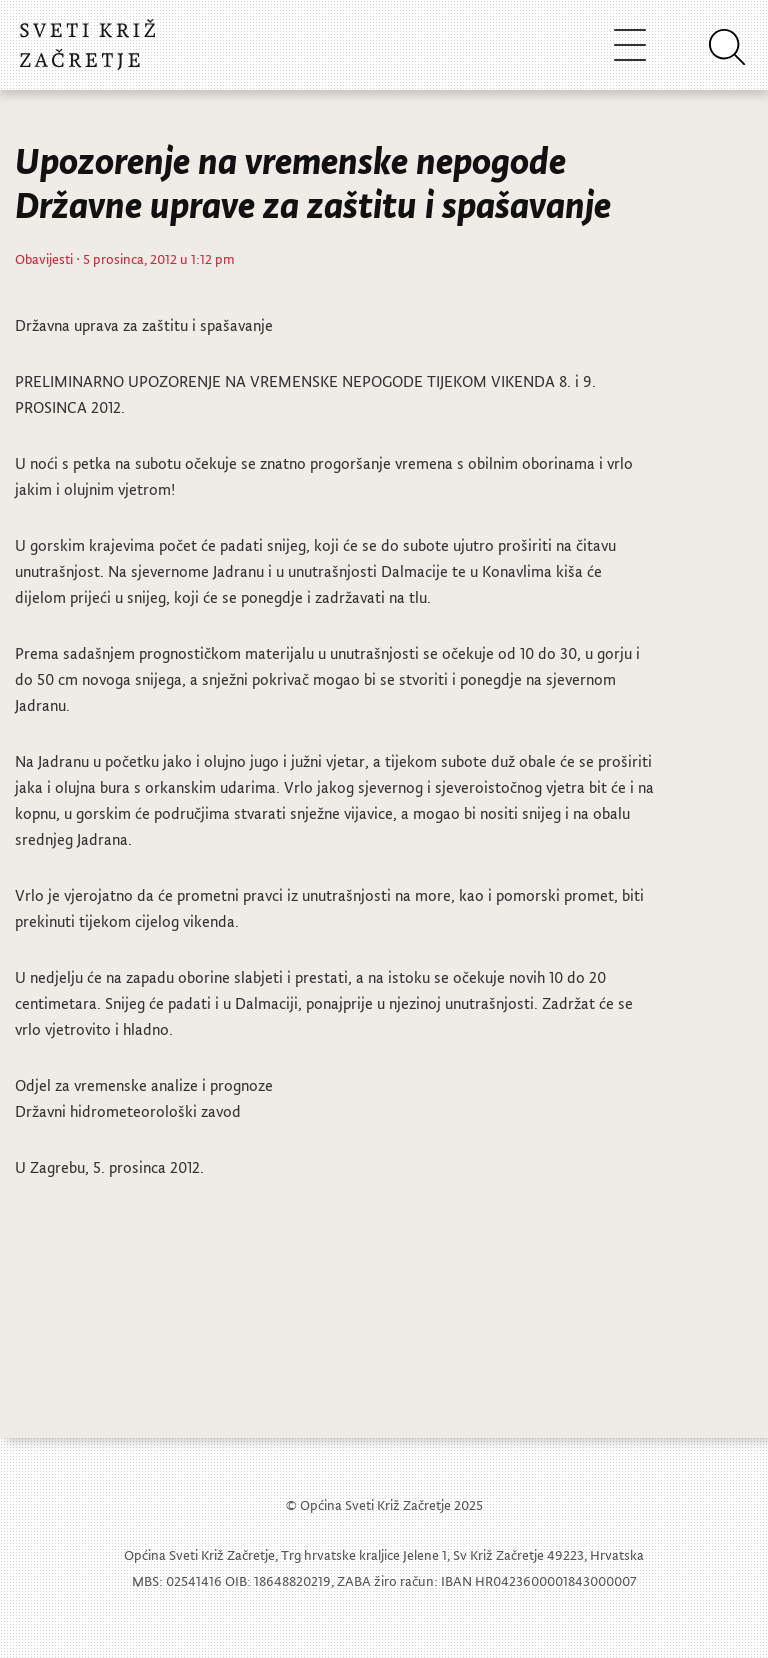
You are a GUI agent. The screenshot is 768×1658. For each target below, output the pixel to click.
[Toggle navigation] (630, 44)
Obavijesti (44, 258)
